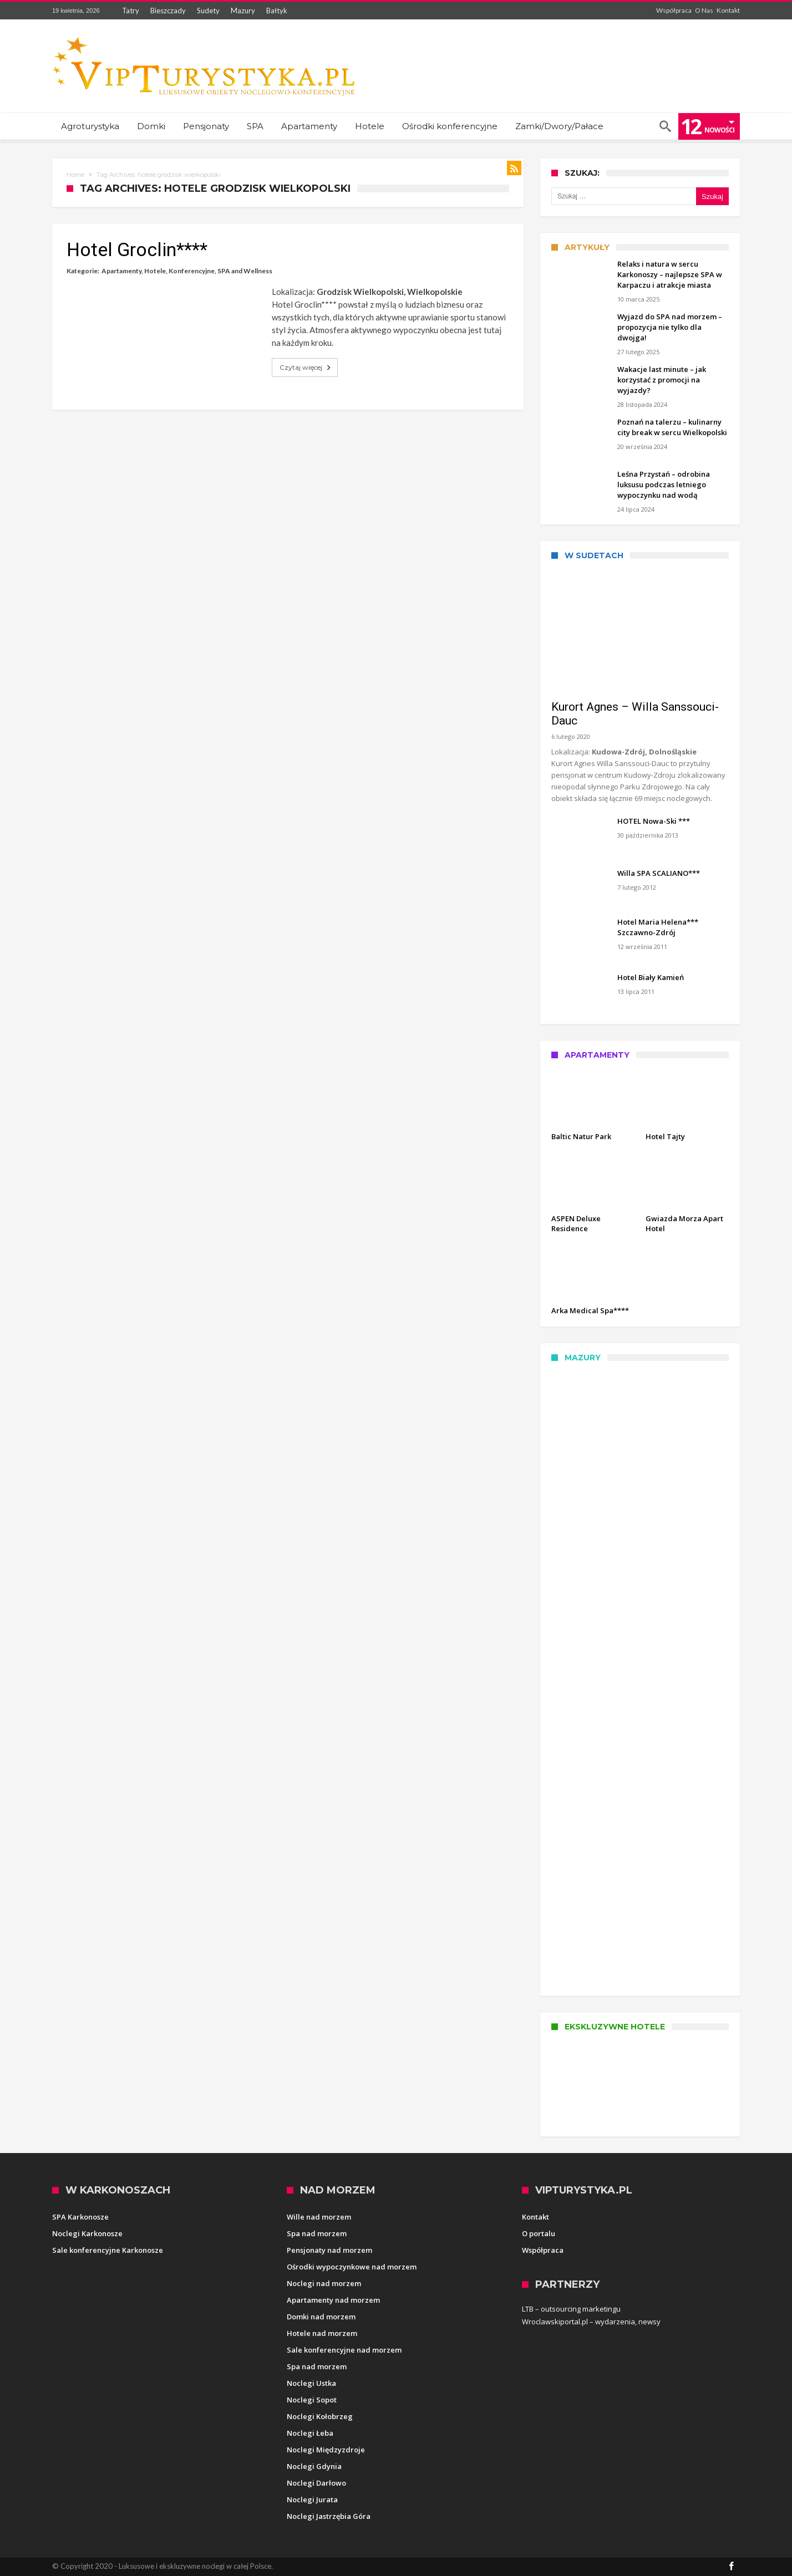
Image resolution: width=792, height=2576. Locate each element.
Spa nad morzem (317, 2233)
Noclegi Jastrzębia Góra (328, 2516)
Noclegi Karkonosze (87, 2233)
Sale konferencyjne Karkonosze (107, 2250)
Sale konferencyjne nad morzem (344, 2350)
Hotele (155, 271)
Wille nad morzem (319, 2217)
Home (75, 174)
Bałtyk (276, 10)
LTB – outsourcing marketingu (571, 2309)
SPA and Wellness (244, 271)
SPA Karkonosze (80, 2217)
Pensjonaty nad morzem (329, 2250)
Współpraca (674, 10)
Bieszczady (168, 10)
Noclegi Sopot (312, 2400)
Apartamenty (121, 271)
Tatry (130, 10)
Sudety (208, 10)
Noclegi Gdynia (314, 2466)
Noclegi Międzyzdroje (326, 2450)
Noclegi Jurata (312, 2499)
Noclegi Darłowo (316, 2483)
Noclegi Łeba (310, 2433)
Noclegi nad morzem (324, 2283)
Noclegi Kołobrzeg (320, 2416)
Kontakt (728, 10)
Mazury (243, 10)
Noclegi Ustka (311, 2383)
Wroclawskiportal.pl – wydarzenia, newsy (591, 2322)
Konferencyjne (192, 271)
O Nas (704, 10)
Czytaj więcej (306, 367)
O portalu (538, 2233)
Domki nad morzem (321, 2317)
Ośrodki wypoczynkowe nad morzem (352, 2267)
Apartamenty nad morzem (333, 2300)
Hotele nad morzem (322, 2333)
